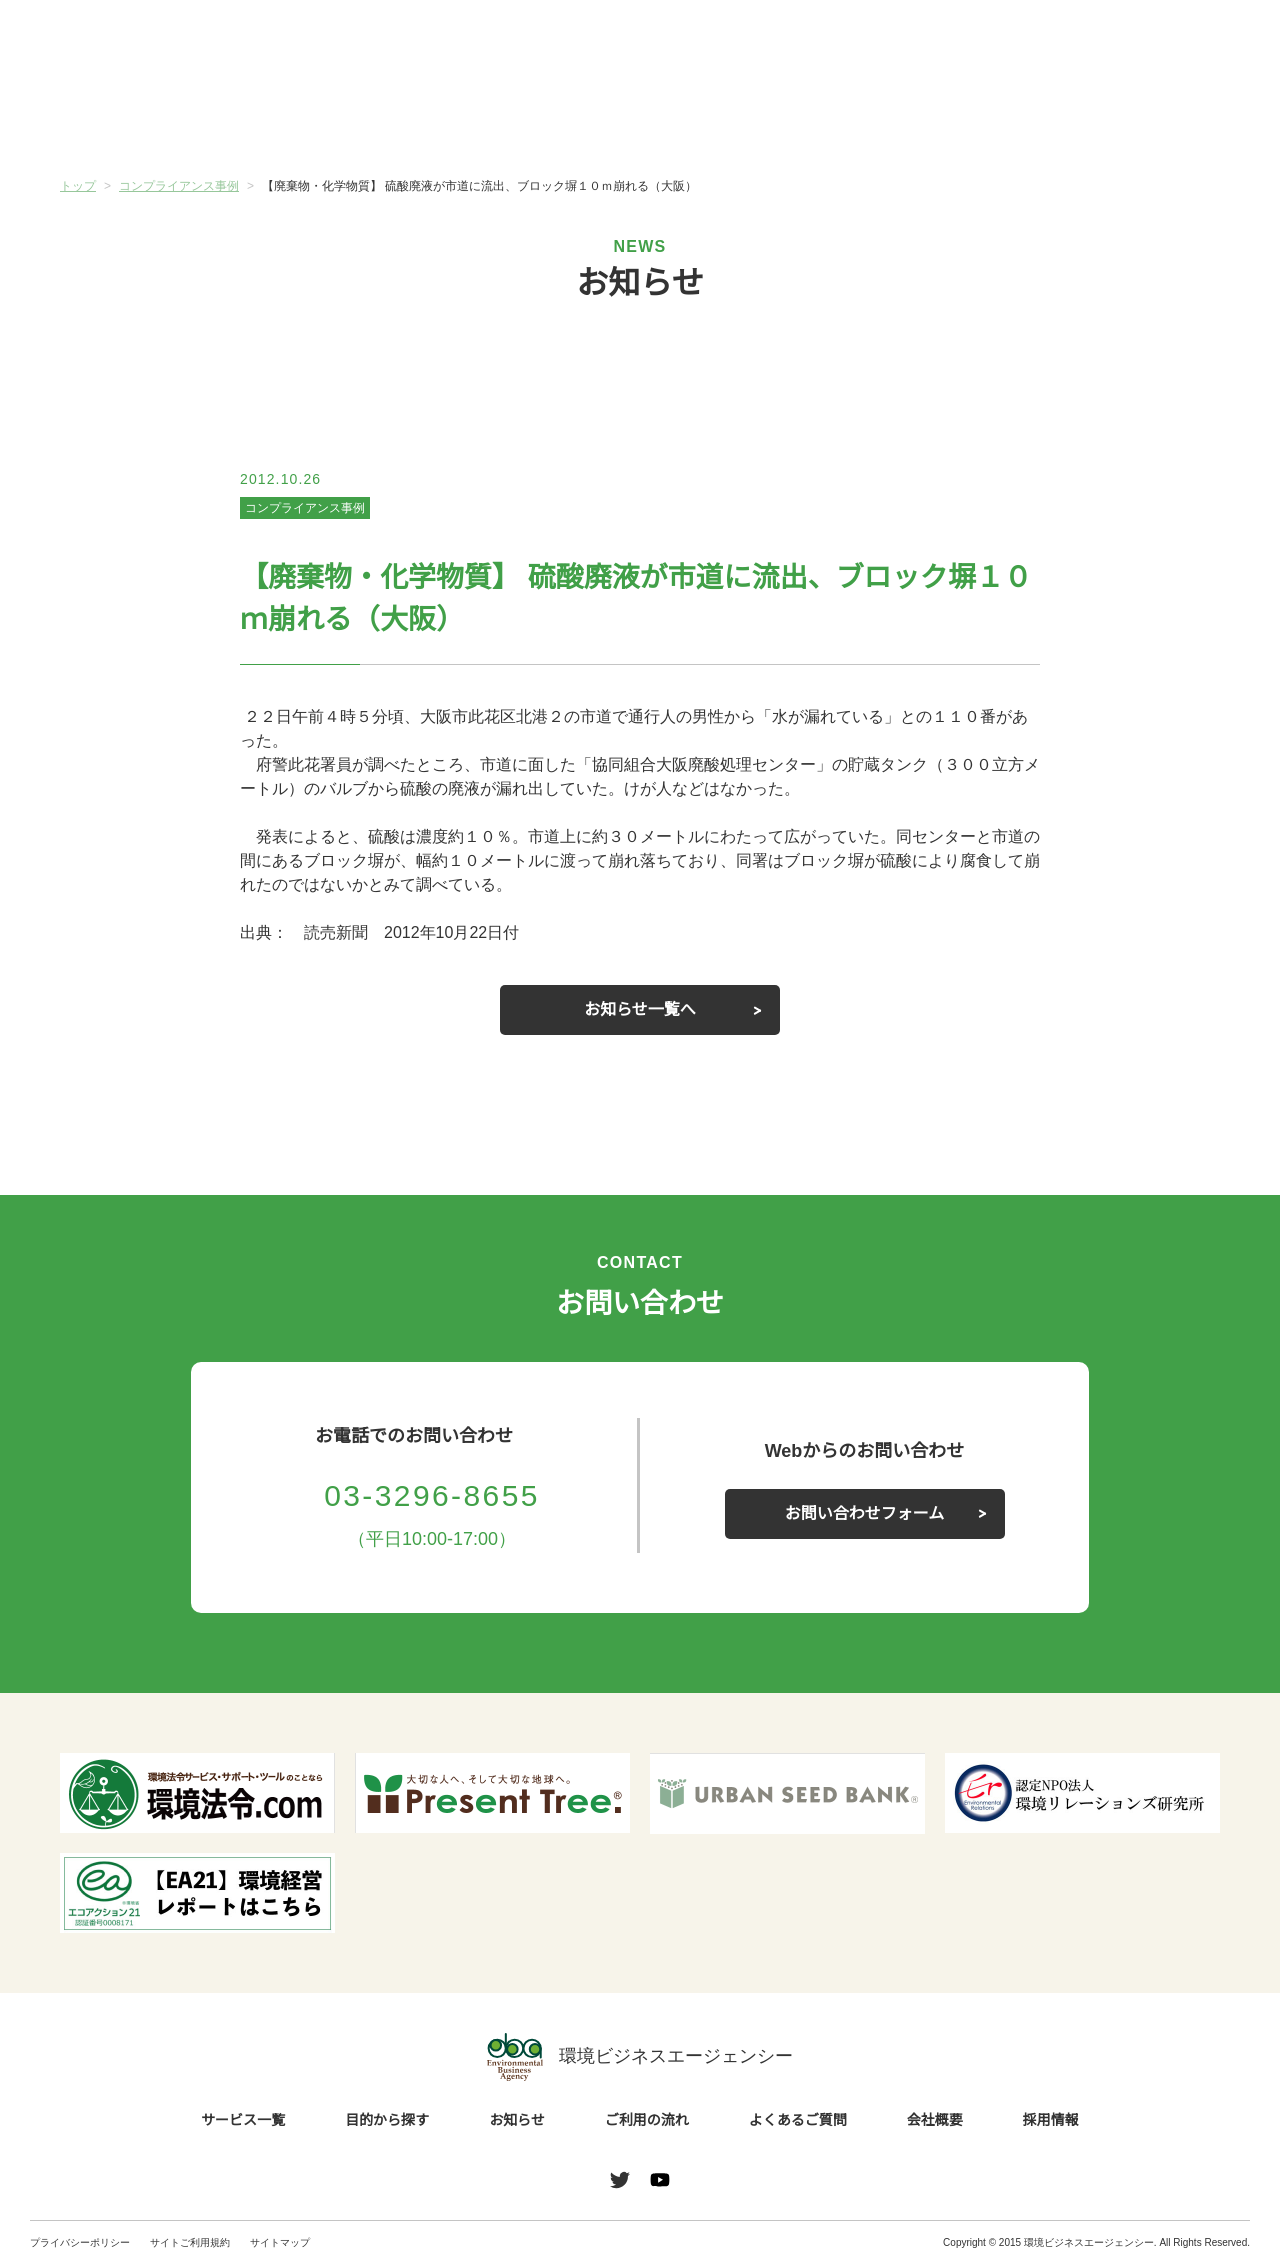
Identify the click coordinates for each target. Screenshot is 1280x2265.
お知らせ (543, 117)
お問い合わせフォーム (865, 1514)
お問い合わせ (1198, 43)
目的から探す (350, 119)
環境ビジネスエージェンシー (640, 2057)
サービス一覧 (157, 119)
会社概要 (1123, 119)
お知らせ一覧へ (640, 1010)
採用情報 (1051, 2121)
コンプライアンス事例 (305, 507)
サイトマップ (280, 2242)
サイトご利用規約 (190, 2242)
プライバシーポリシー (80, 2242)
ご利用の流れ (737, 119)
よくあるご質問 (930, 119)
